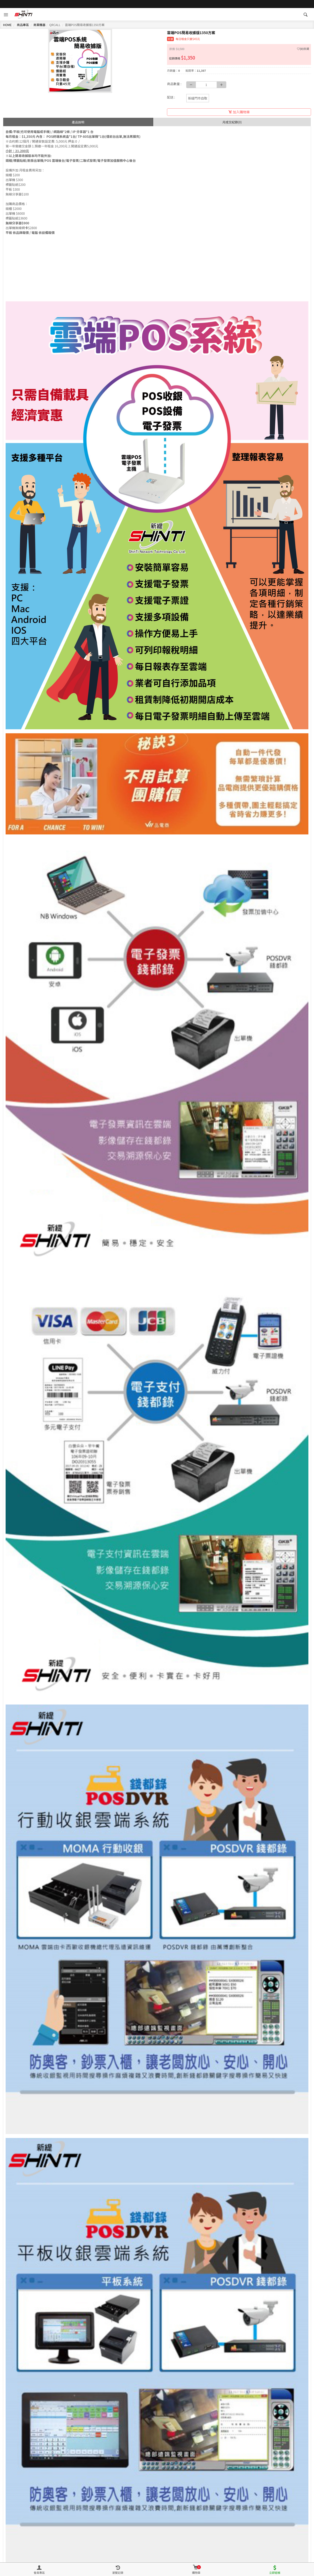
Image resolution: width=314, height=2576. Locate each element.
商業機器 (39, 25)
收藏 (303, 49)
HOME (7, 25)
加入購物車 (239, 111)
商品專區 (23, 25)
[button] (196, 2569)
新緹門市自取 (197, 98)
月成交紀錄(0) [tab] (232, 122)
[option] (80, 61)
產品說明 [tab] (78, 122)
